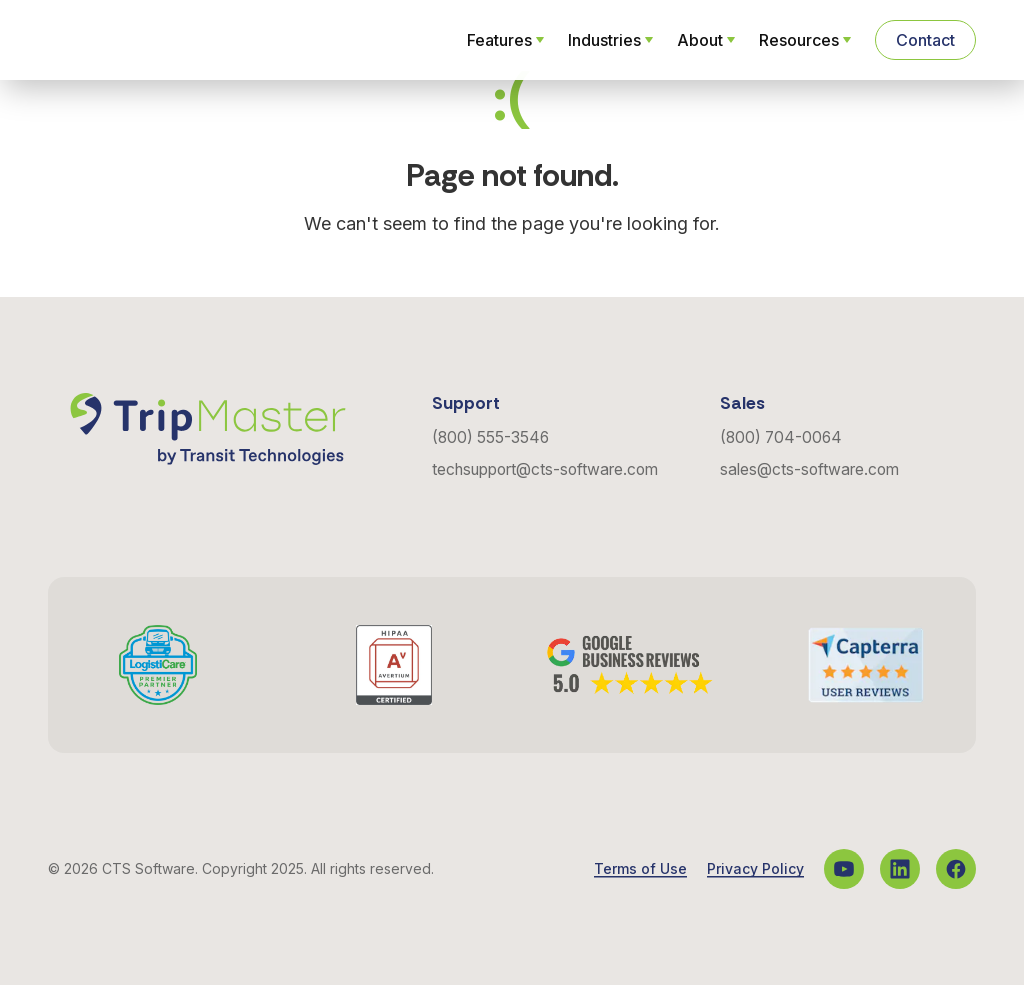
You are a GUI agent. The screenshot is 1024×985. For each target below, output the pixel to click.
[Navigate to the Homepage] (144, 40)
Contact (925, 40)
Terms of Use (640, 869)
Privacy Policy (755, 869)
